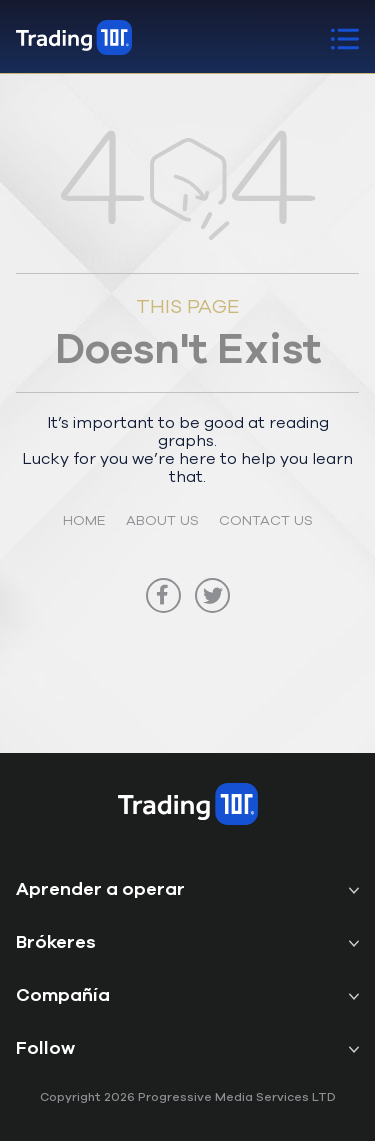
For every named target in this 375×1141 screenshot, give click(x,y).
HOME (84, 520)
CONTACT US (266, 520)
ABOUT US (162, 520)
